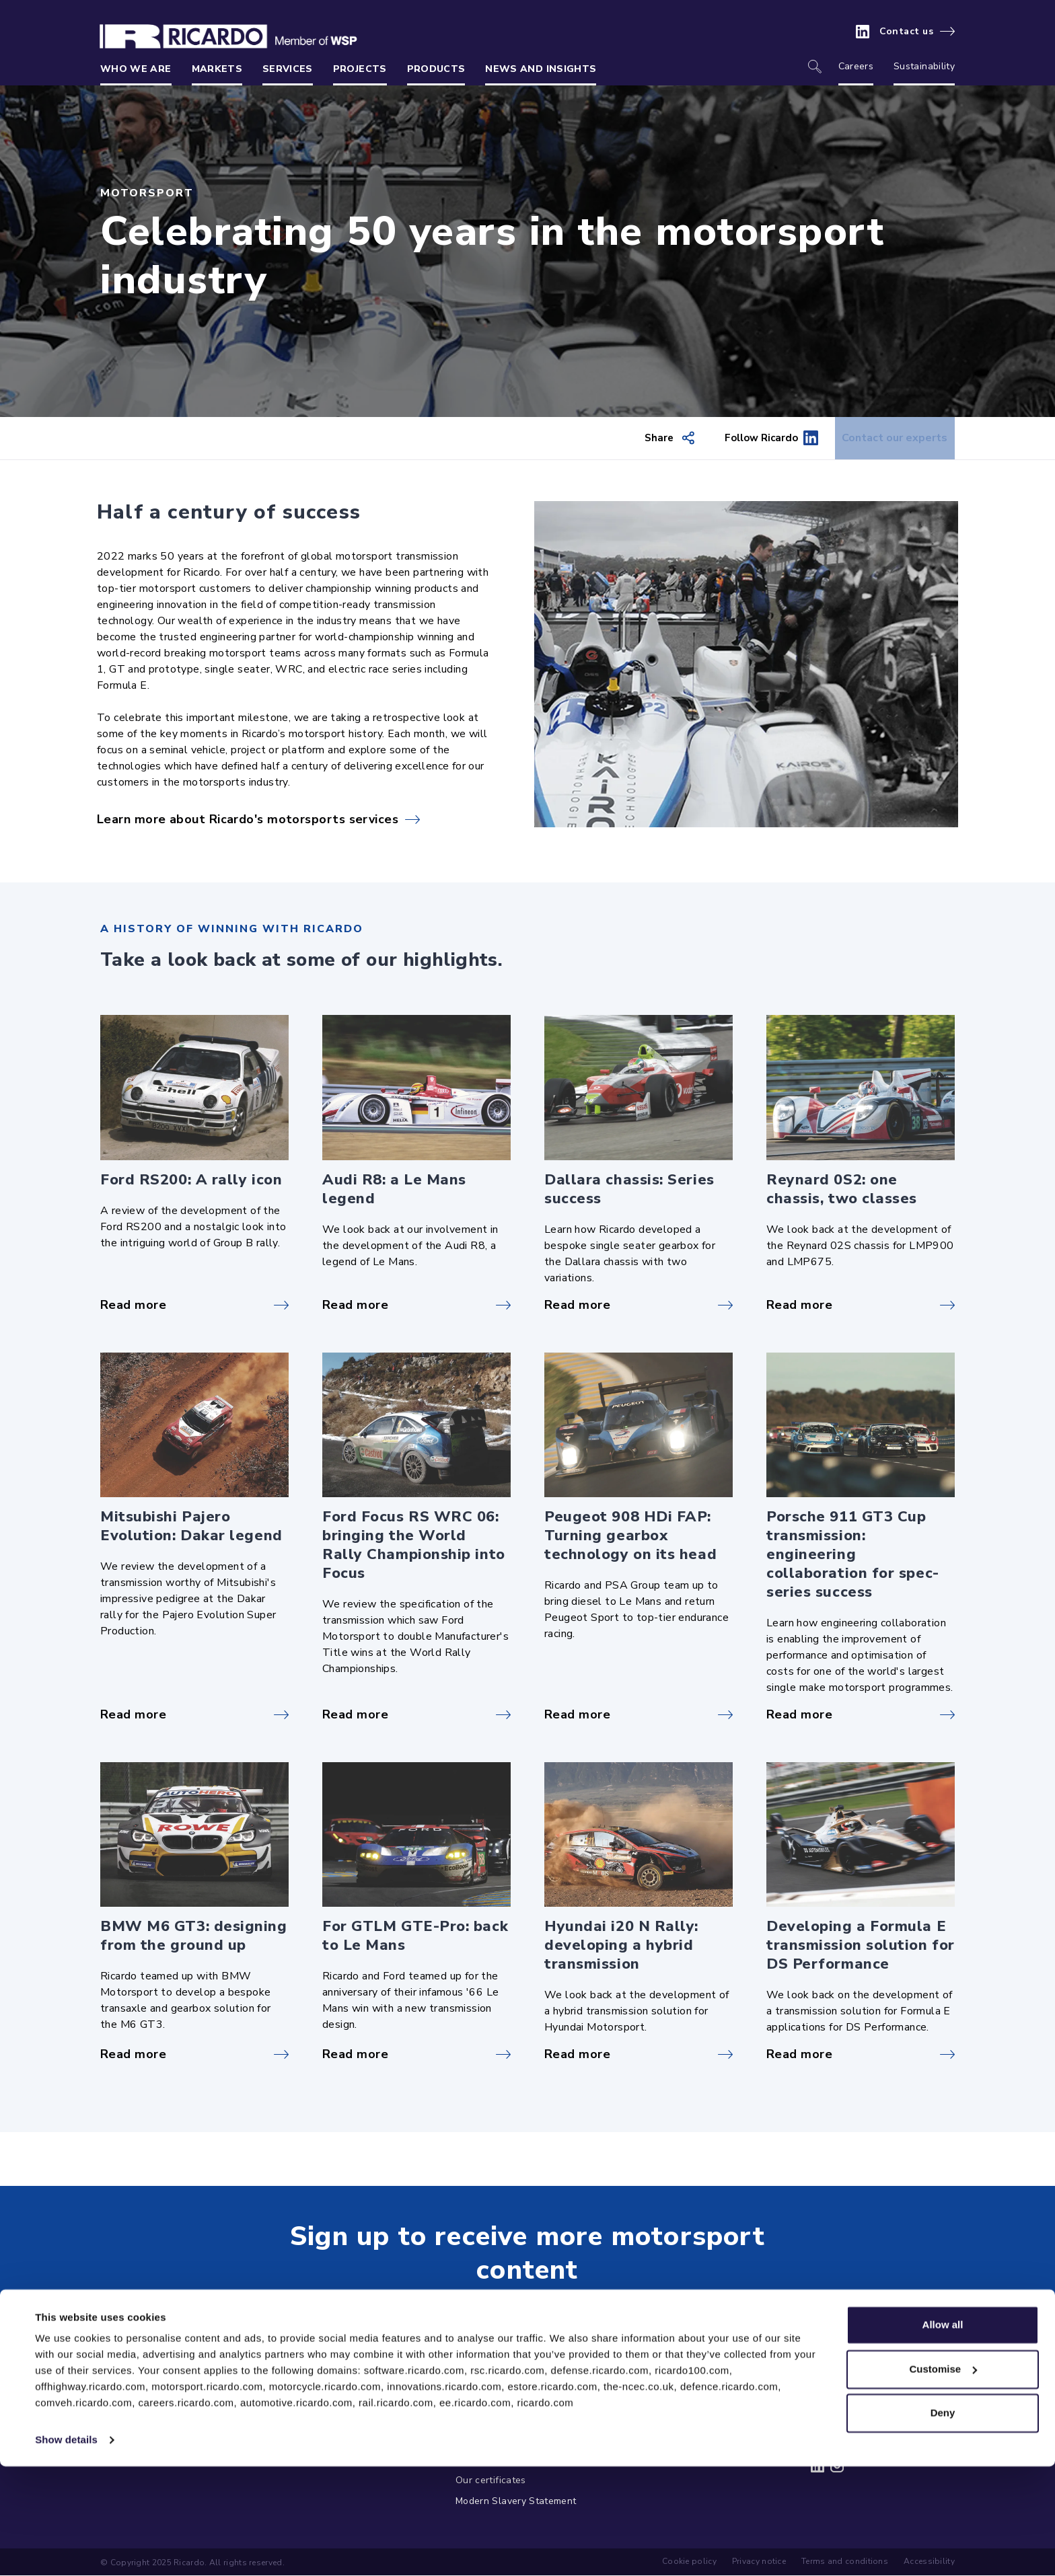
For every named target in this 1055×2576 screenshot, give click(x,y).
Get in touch (516, 2307)
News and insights (540, 69)
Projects (360, 69)
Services (287, 69)
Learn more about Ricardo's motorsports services (247, 820)
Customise (943, 2478)
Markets (217, 69)
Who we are (136, 69)
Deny (943, 2522)
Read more (133, 1305)
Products (436, 69)
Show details (66, 2549)
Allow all (942, 2434)
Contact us (906, 31)
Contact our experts (885, 438)
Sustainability (924, 66)
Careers (855, 66)
